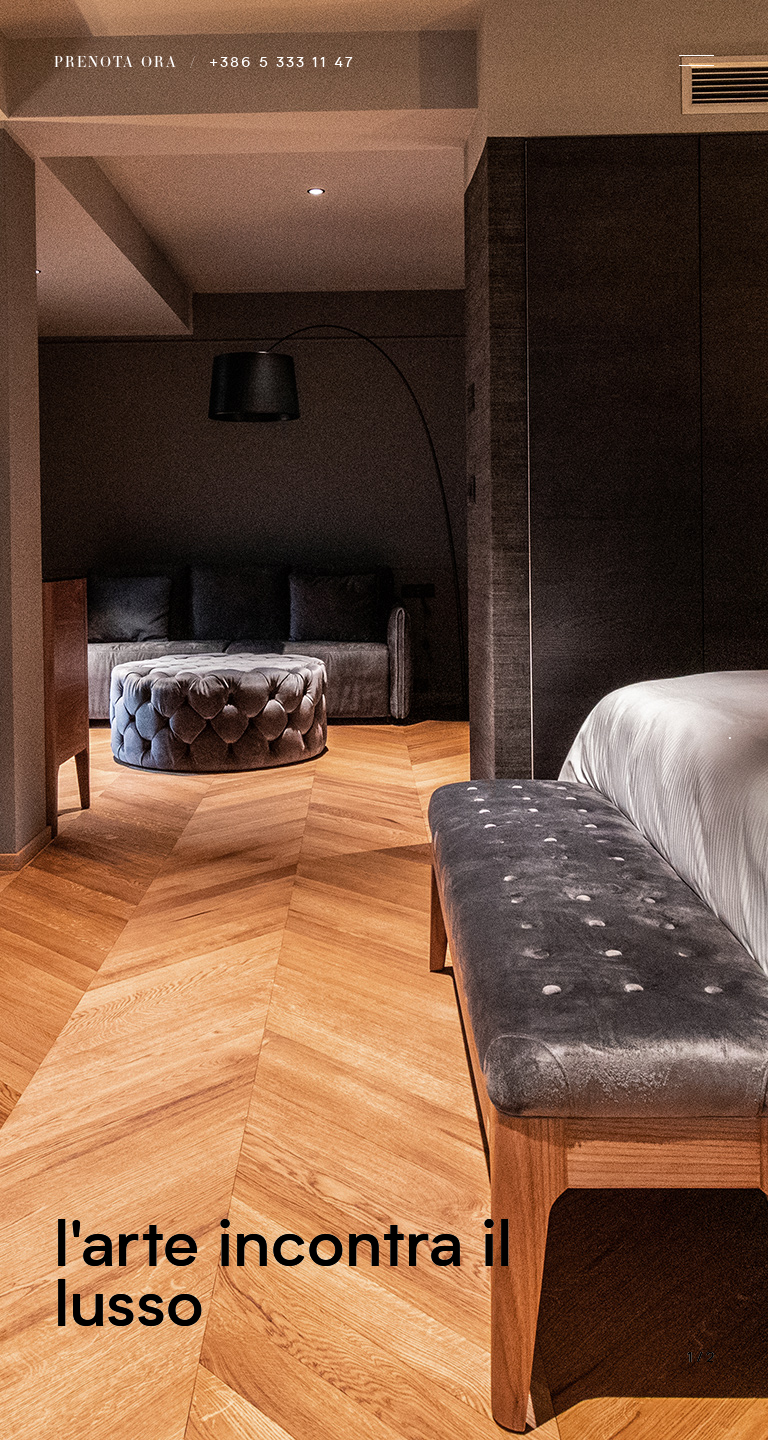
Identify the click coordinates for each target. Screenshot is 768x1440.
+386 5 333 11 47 (282, 63)
